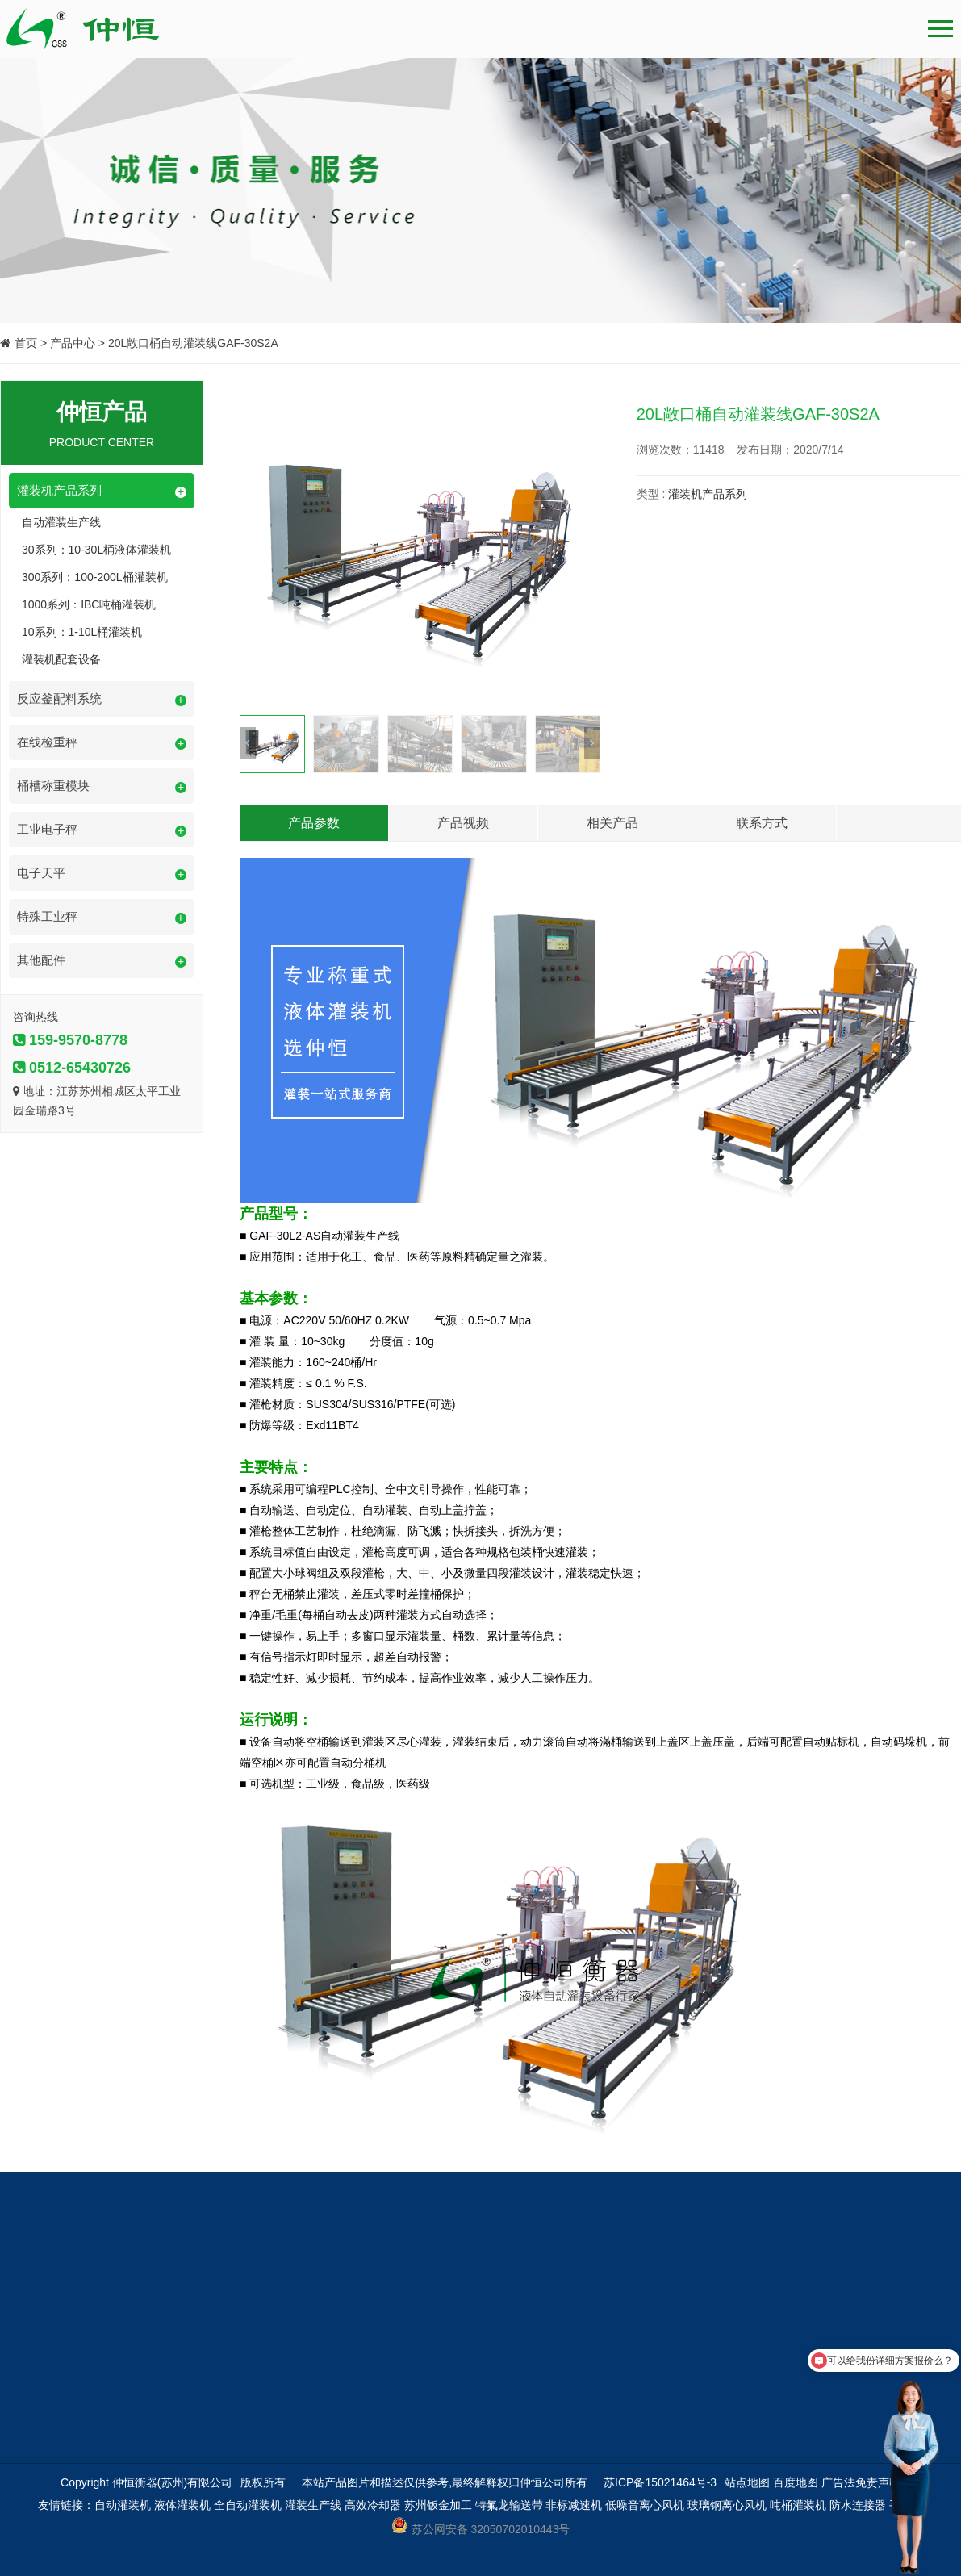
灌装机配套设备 (61, 659)
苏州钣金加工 (438, 2505)
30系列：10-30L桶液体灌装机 (96, 549)
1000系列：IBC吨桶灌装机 (89, 604)
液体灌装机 (182, 2505)
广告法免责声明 (860, 2482)
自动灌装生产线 (61, 522)
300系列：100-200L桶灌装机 (95, 577)
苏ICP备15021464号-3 (660, 2482)
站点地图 (747, 2482)
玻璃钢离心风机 (727, 2505)
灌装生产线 (313, 2505)
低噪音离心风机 (644, 2505)
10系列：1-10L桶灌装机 (82, 631)
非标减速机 (573, 2505)
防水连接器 (857, 2505)
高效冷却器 (373, 2505)
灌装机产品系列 (707, 493)
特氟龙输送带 (509, 2505)
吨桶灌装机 (798, 2505)
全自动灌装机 (248, 2505)
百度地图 (795, 2482)
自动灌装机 (122, 2505)
